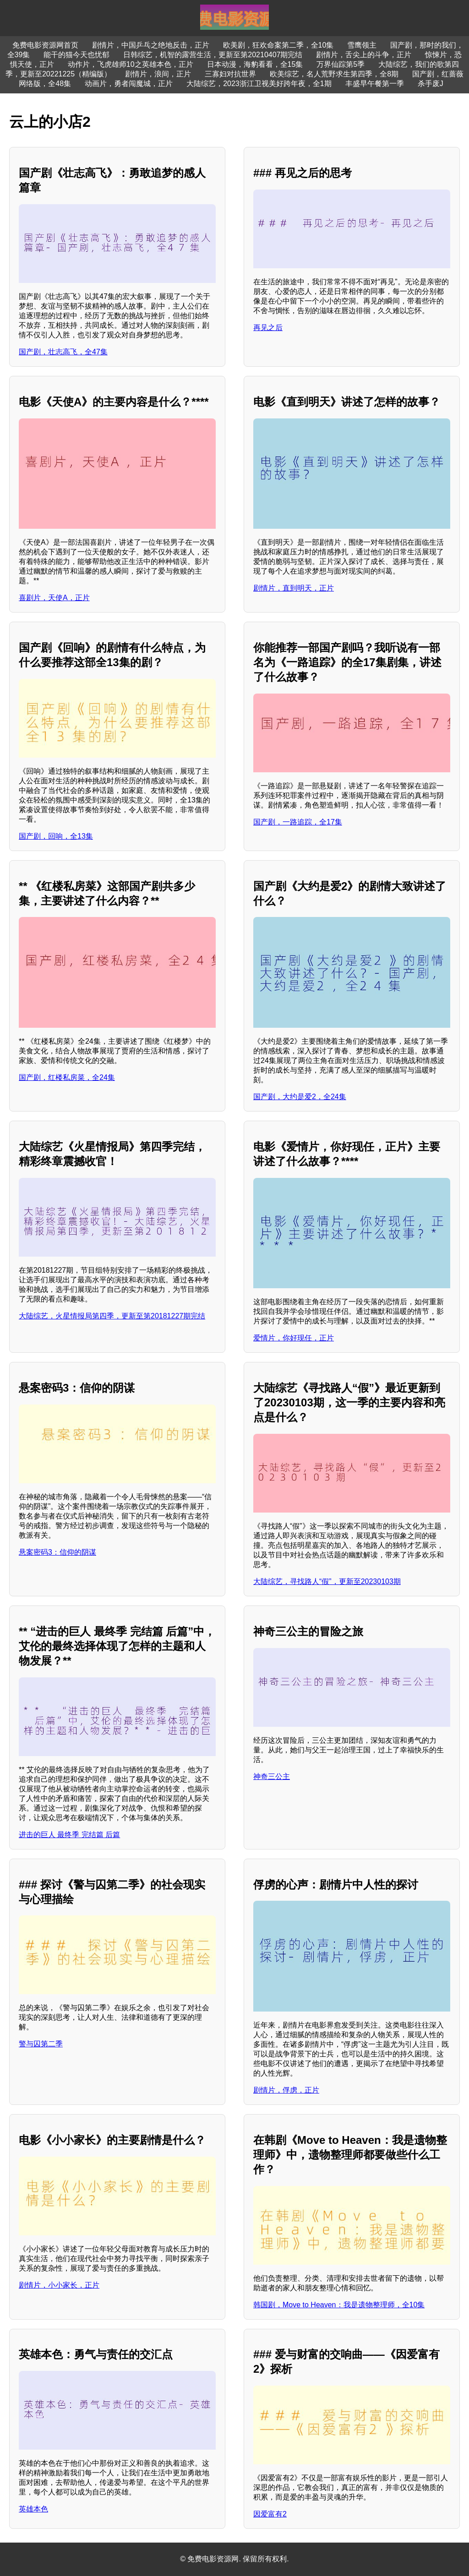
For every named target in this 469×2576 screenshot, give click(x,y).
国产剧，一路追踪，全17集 (297, 822)
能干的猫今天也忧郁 (76, 55)
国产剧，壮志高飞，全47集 (63, 352)
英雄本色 (33, 2509)
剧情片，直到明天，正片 (293, 588)
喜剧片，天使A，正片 (54, 598)
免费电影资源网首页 (45, 45)
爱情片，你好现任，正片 (293, 1338)
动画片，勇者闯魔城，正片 (129, 83)
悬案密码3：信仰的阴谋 (57, 1552)
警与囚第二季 (41, 2044)
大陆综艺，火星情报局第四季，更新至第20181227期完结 (112, 1316)
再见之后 (268, 327)
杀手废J (430, 83)
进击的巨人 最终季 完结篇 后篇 (69, 1834)
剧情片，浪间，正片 (158, 74)
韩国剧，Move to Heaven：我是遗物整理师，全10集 (339, 2305)
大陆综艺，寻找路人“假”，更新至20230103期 (327, 1581)
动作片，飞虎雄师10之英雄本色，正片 (130, 64)
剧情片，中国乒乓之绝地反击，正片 (150, 45)
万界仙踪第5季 (340, 64)
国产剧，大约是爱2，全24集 (299, 1097)
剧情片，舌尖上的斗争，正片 (363, 55)
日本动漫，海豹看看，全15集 (255, 64)
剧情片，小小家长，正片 (59, 2285)
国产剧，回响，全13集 (56, 836)
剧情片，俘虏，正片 (286, 2090)
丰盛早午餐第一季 (374, 83)
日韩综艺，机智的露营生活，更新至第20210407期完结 (212, 55)
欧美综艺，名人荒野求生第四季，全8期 (334, 74)
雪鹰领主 (361, 45)
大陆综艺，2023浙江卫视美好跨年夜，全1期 (259, 83)
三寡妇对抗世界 (230, 74)
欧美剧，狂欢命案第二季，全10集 (278, 45)
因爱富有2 (270, 2514)
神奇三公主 (271, 1776)
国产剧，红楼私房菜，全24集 (67, 1077)
